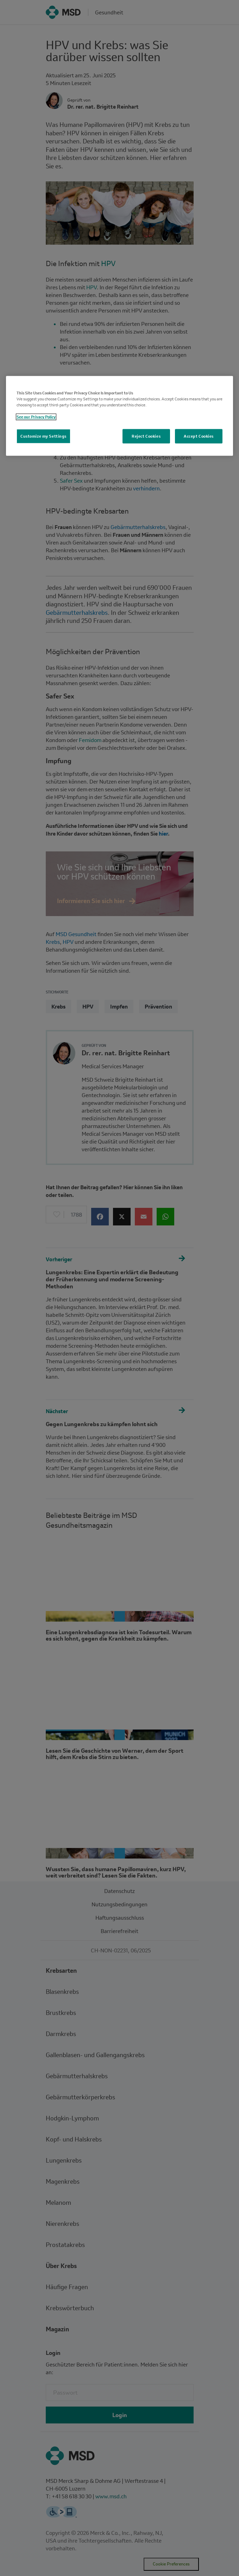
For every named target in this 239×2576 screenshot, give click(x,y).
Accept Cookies (199, 436)
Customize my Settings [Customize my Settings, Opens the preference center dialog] (43, 436)
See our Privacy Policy (36, 417)
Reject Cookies (146, 436)
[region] (119, 416)
